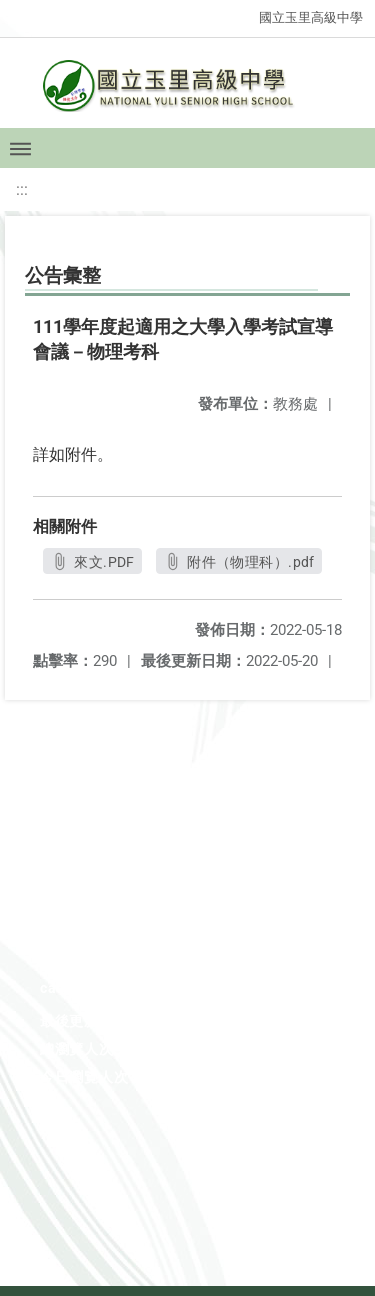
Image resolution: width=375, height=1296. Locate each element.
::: (22, 189)
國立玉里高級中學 (311, 17)
